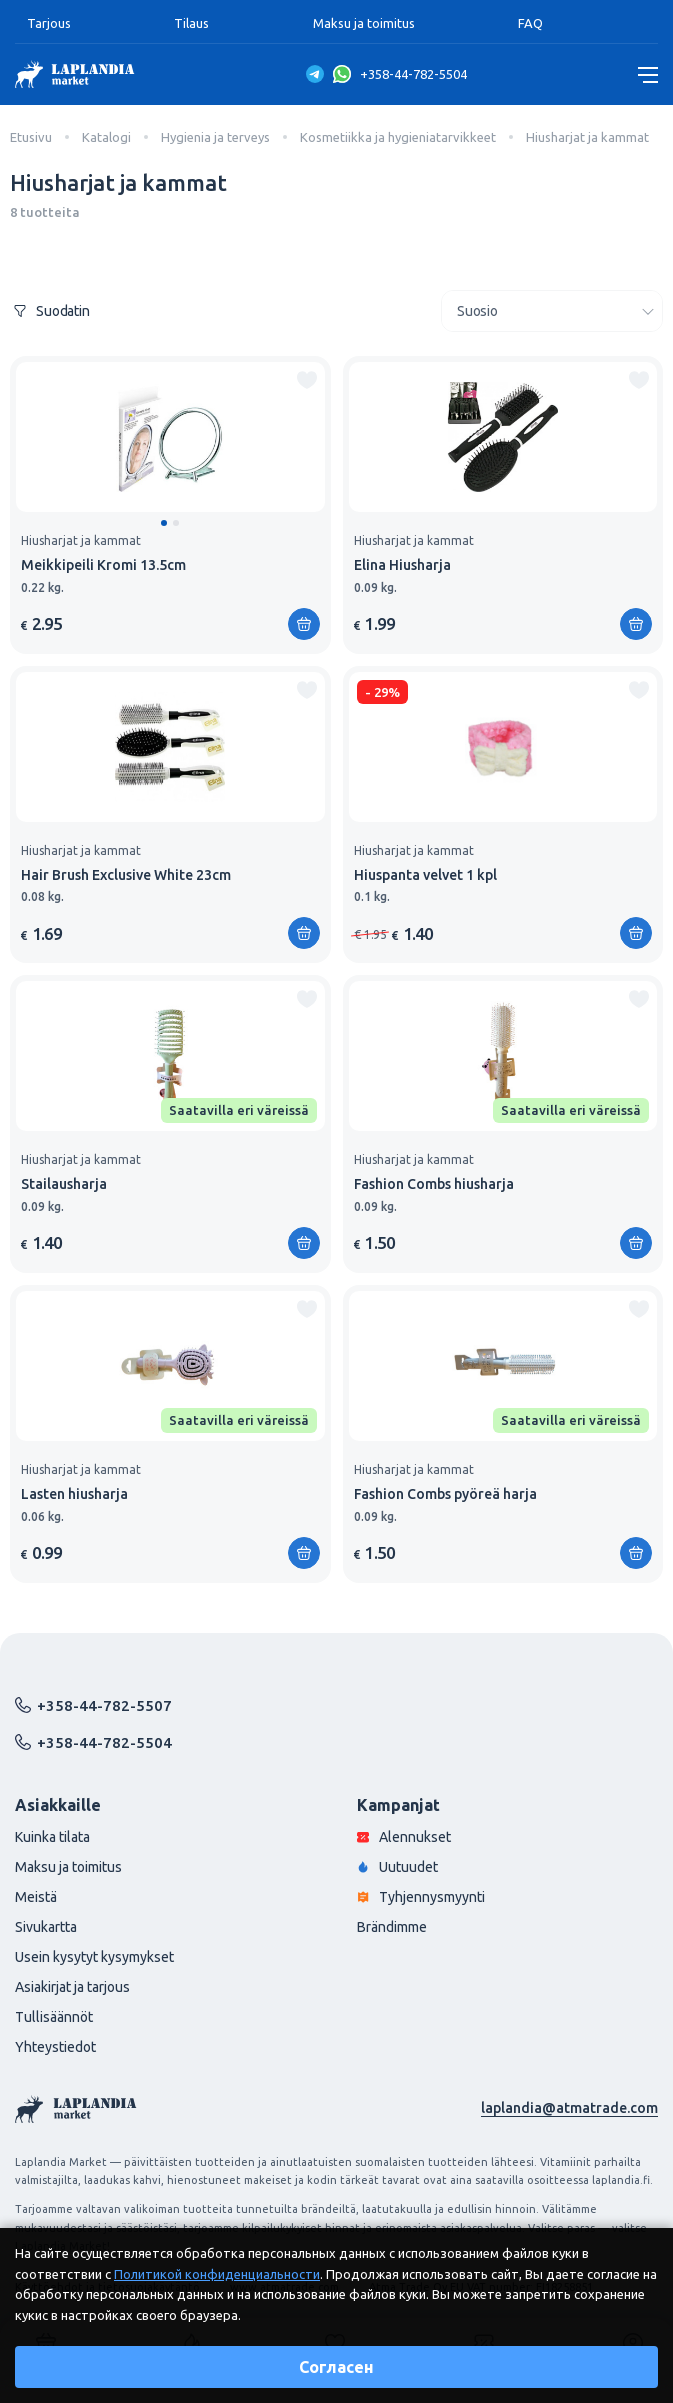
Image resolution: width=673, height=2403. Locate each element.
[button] (164, 523)
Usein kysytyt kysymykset (94, 1957)
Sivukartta (46, 1927)
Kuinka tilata (52, 1837)
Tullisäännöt (54, 2017)
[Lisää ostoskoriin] (304, 624)
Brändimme (392, 1927)
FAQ (530, 23)
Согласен (336, 2367)
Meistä (36, 1897)
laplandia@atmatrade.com (569, 2108)
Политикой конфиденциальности (217, 2274)
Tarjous (49, 23)
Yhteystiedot (55, 2047)
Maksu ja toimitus (364, 23)
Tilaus (191, 23)
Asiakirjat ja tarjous (72, 1987)
